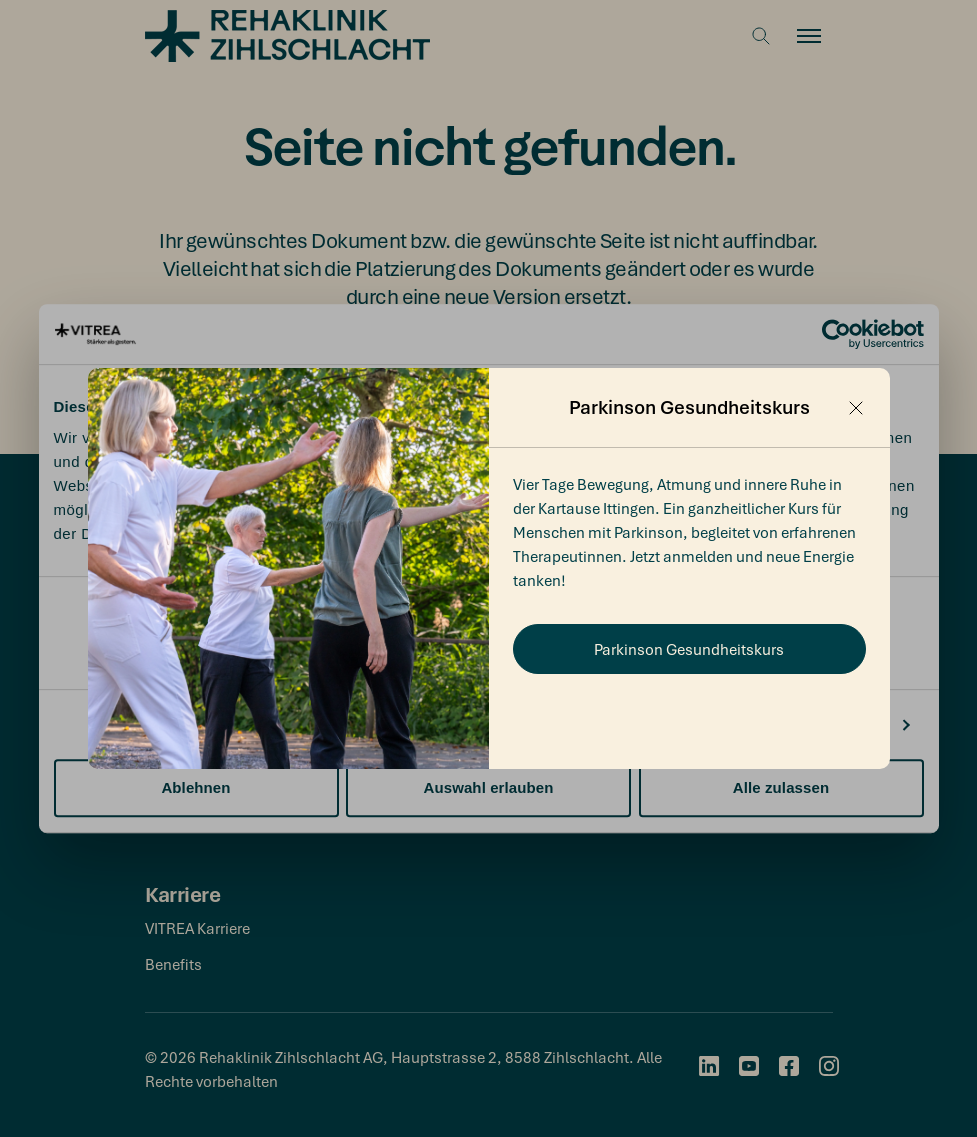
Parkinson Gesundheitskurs (689, 649)
